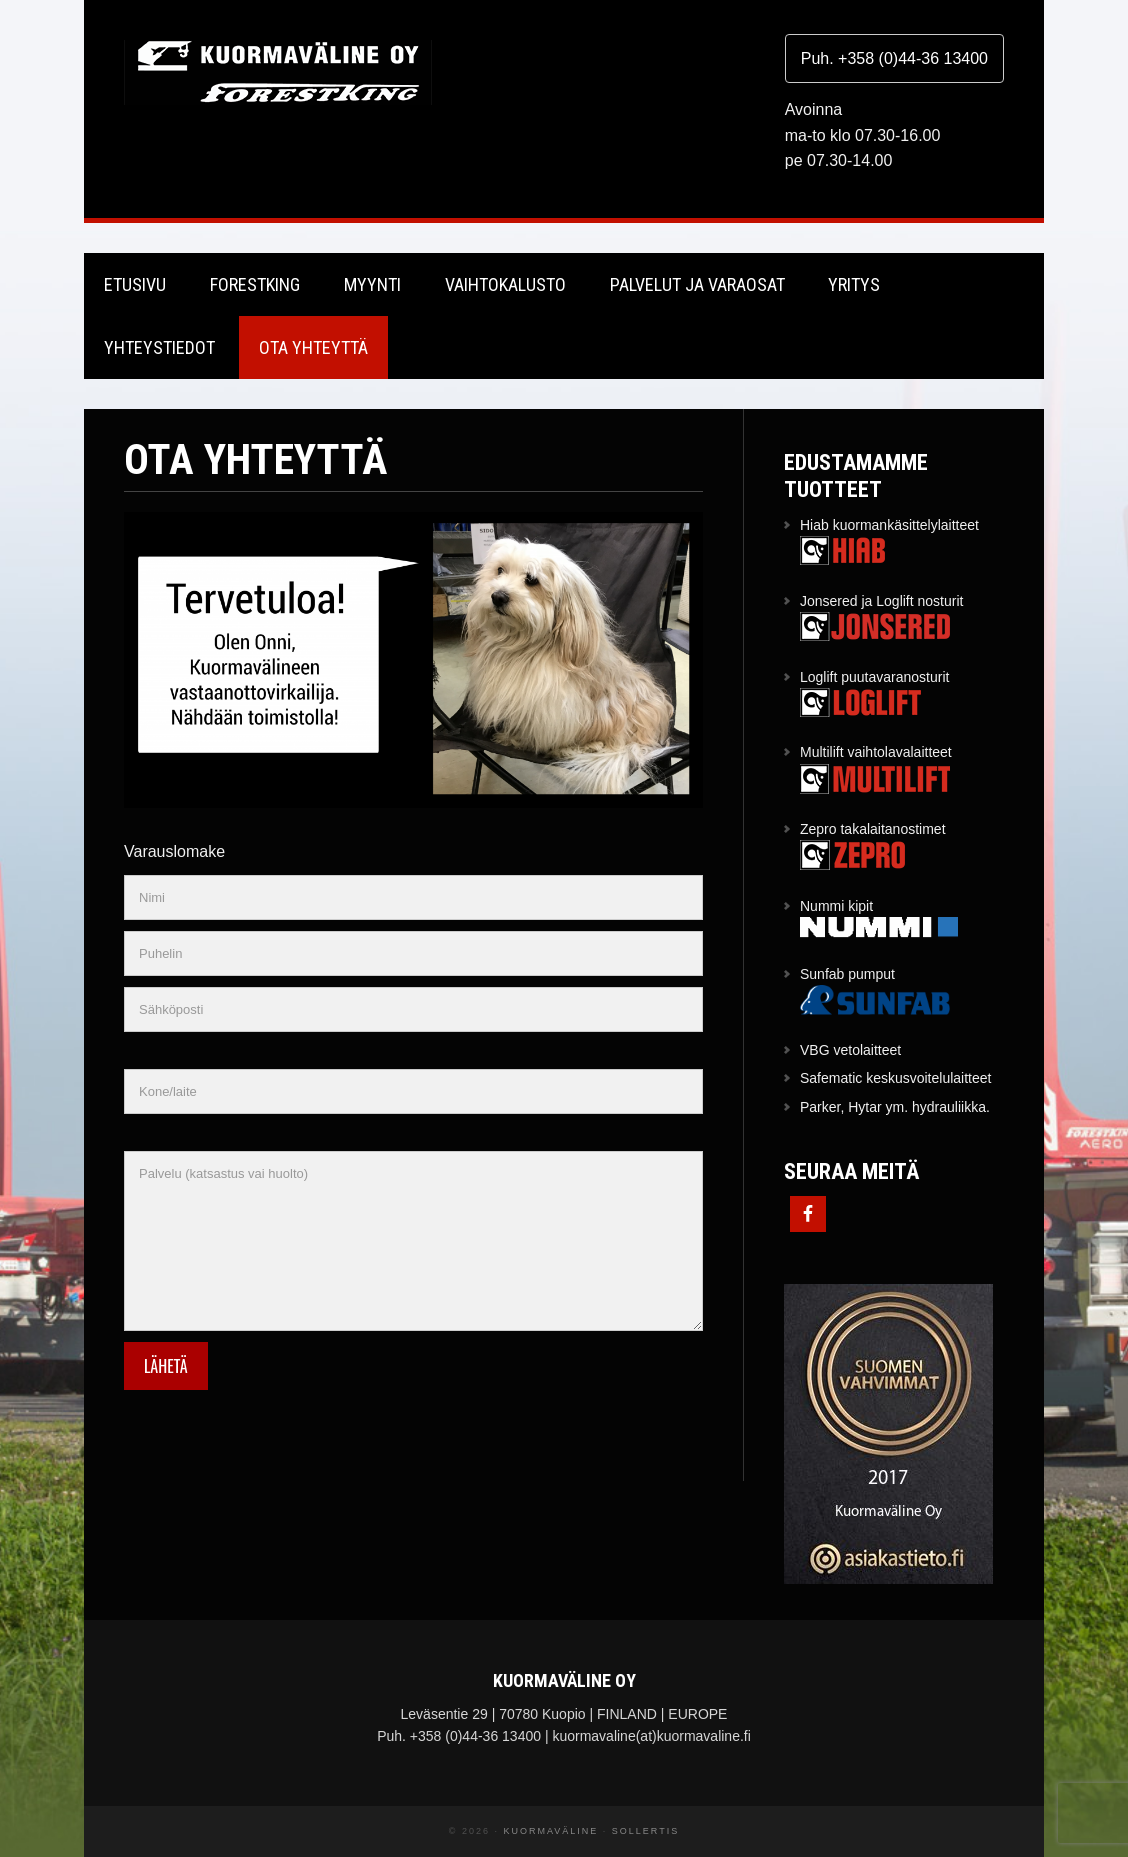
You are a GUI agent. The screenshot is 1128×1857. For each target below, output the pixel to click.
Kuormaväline (278, 72)
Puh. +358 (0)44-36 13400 (894, 58)
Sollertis (645, 1831)
